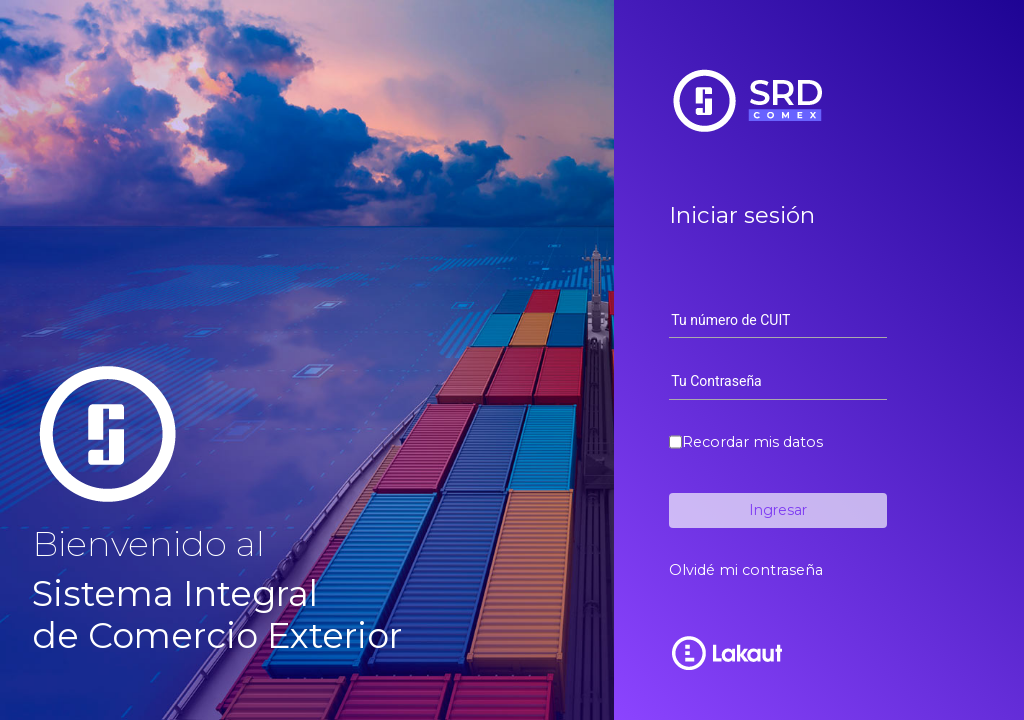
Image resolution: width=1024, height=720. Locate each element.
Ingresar (778, 510)
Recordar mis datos (752, 442)
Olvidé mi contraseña (746, 570)
